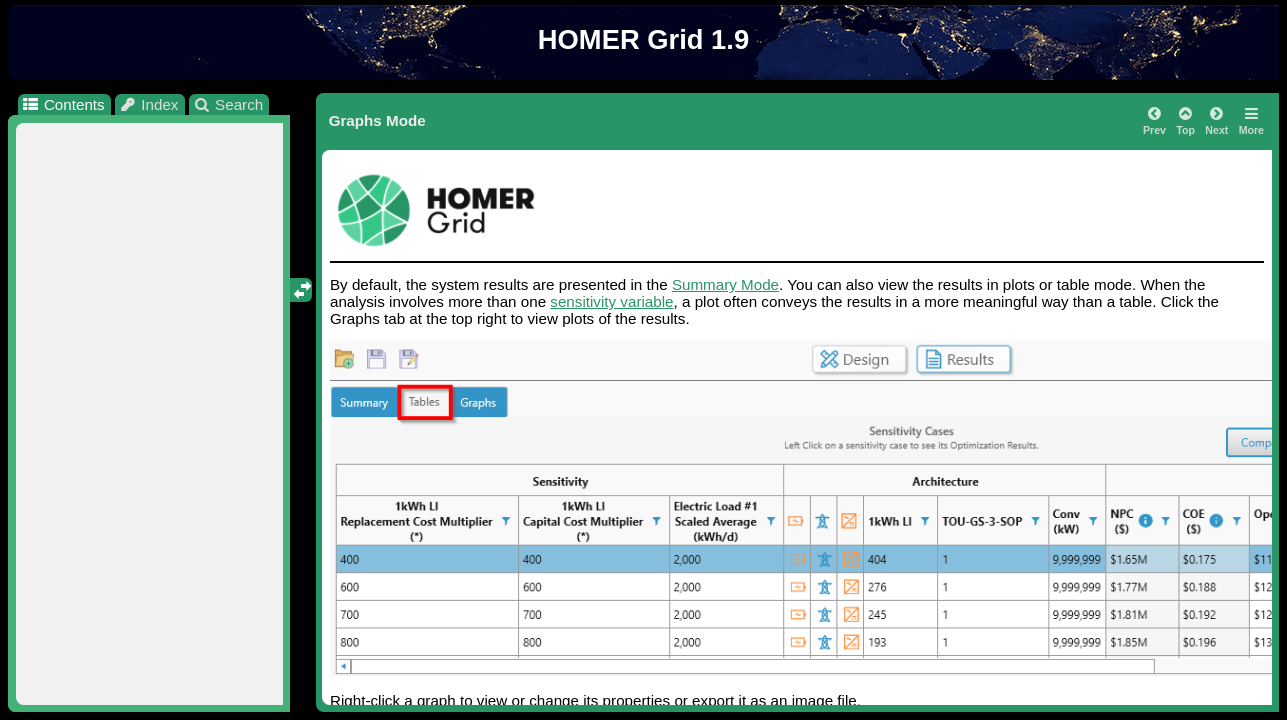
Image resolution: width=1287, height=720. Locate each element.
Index (149, 104)
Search (228, 104)
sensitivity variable (611, 301)
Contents (62, 104)
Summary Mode (725, 284)
